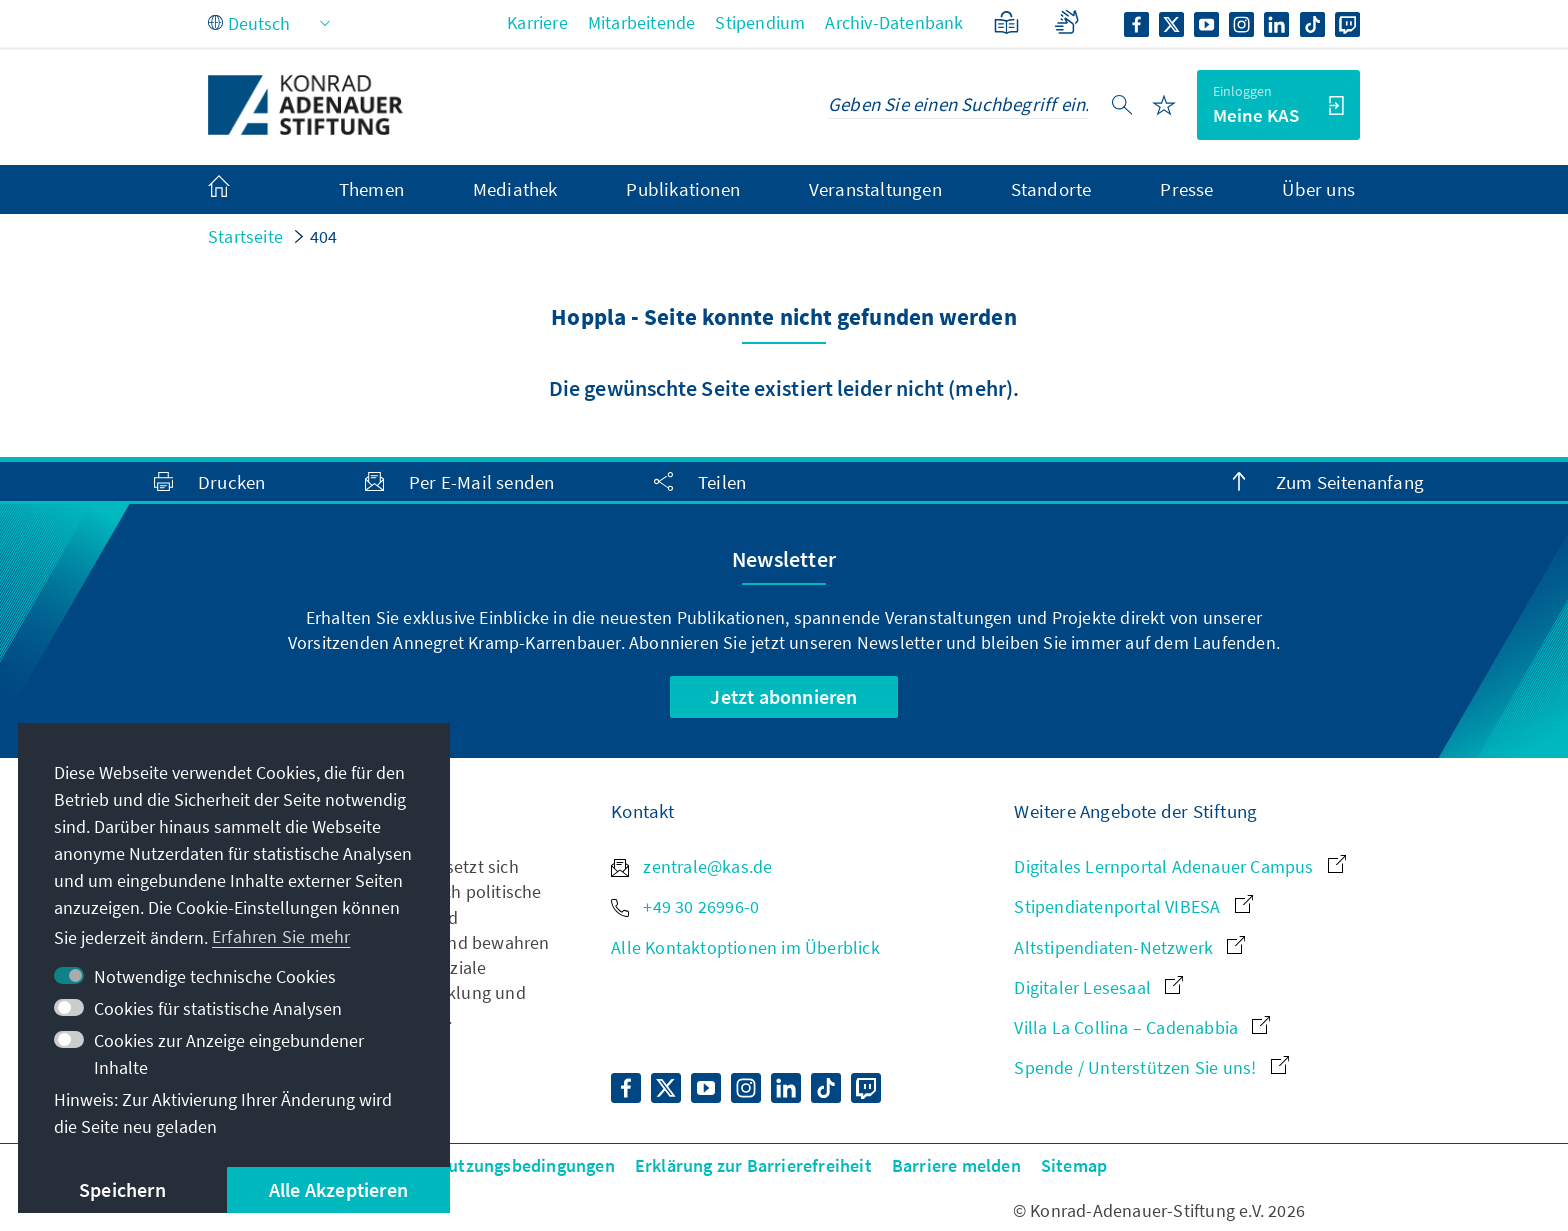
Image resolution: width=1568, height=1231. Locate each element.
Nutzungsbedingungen (525, 1165)
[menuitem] (239, 190)
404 (324, 236)
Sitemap (1074, 1165)
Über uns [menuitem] (1318, 189)
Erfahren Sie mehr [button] (281, 936)
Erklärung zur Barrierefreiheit (753, 1165)
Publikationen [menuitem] (683, 189)
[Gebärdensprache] (1066, 22)
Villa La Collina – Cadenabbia (1142, 1027)
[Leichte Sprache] (1006, 22)
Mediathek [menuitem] (515, 189)
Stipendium (760, 22)
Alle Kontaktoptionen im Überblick (745, 947)
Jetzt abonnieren (783, 696)
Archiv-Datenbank (894, 22)
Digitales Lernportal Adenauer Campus (1179, 866)
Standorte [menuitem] (1051, 189)
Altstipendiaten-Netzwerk (1129, 947)
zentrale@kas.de (691, 866)
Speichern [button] (122, 1189)
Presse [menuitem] (1186, 189)
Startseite (245, 236)
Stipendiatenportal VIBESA (1133, 906)
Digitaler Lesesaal (1098, 987)
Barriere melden (956, 1165)
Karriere (537, 22)
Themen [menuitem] (371, 189)
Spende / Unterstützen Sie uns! (1151, 1067)
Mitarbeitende (642, 22)
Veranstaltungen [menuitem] (875, 189)
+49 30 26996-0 (685, 906)
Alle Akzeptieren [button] (338, 1189)
